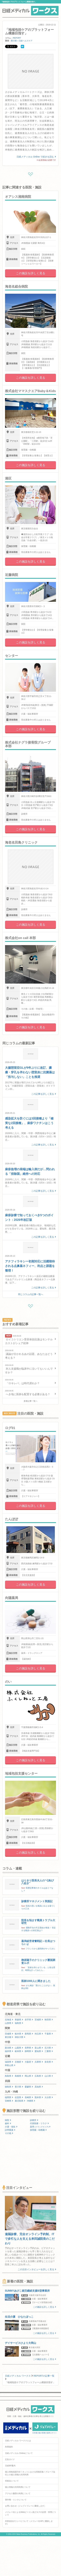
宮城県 (39, 2019)
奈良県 (49, 2062)
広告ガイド (10, 2459)
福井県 (9, 2051)
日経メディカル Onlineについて (19, 2453)
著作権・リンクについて (16, 2500)
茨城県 (9, 2033)
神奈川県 (20, 2037)
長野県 (29, 2048)
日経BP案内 (10, 2466)
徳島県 (9, 2087)
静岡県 (29, 2051)
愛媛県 (29, 2087)
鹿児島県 (20, 2101)
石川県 (49, 2048)
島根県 (19, 2076)
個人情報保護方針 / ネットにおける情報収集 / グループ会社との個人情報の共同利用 (30, 2473)
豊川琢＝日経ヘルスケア (21, 41)
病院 (8, 2120)
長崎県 (29, 2097)
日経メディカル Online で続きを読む (36, 156)
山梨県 (19, 2048)
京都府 (19, 2062)
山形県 (9, 2023)
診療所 (34, 2120)
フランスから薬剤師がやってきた (40, 1949)
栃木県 (19, 2033)
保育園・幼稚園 (38, 2130)
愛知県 (39, 2051)
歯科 (8, 2123)
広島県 (39, 2076)
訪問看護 (10, 2130)
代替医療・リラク (39, 2123)
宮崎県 (9, 2101)
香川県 (19, 2087)
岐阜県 (19, 2051)
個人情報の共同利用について (17, 2487)
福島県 (19, 2023)
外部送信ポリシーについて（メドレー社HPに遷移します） (29, 2522)
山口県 (49, 2076)
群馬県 (29, 2033)
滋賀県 (9, 2062)
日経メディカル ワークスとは (18, 2440)
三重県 (49, 2051)
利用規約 (9, 2447)
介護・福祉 (11, 2126)
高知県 (39, 2087)
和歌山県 (10, 2065)
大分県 (49, 2097)
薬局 (40, 2126)
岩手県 (29, 2019)
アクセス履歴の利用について (17, 2493)
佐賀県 (19, 2097)
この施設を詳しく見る (30, 273)
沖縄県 (31, 2101)
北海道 (9, 2019)
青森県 (19, 2019)
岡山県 (29, 2076)
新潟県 (9, 2048)
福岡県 (9, 2097)
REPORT (17, 38)
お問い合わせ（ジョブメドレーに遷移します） (25, 2506)
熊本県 (39, 2097)
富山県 (39, 2048)
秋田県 (49, 2019)
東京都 (9, 2037)
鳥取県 (9, 2076)
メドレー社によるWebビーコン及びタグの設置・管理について (30, 2513)
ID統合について (12, 2481)
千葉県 (49, 2033)
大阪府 (29, 2062)
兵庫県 (39, 2062)
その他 (9, 2133)
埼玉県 (39, 2033)
